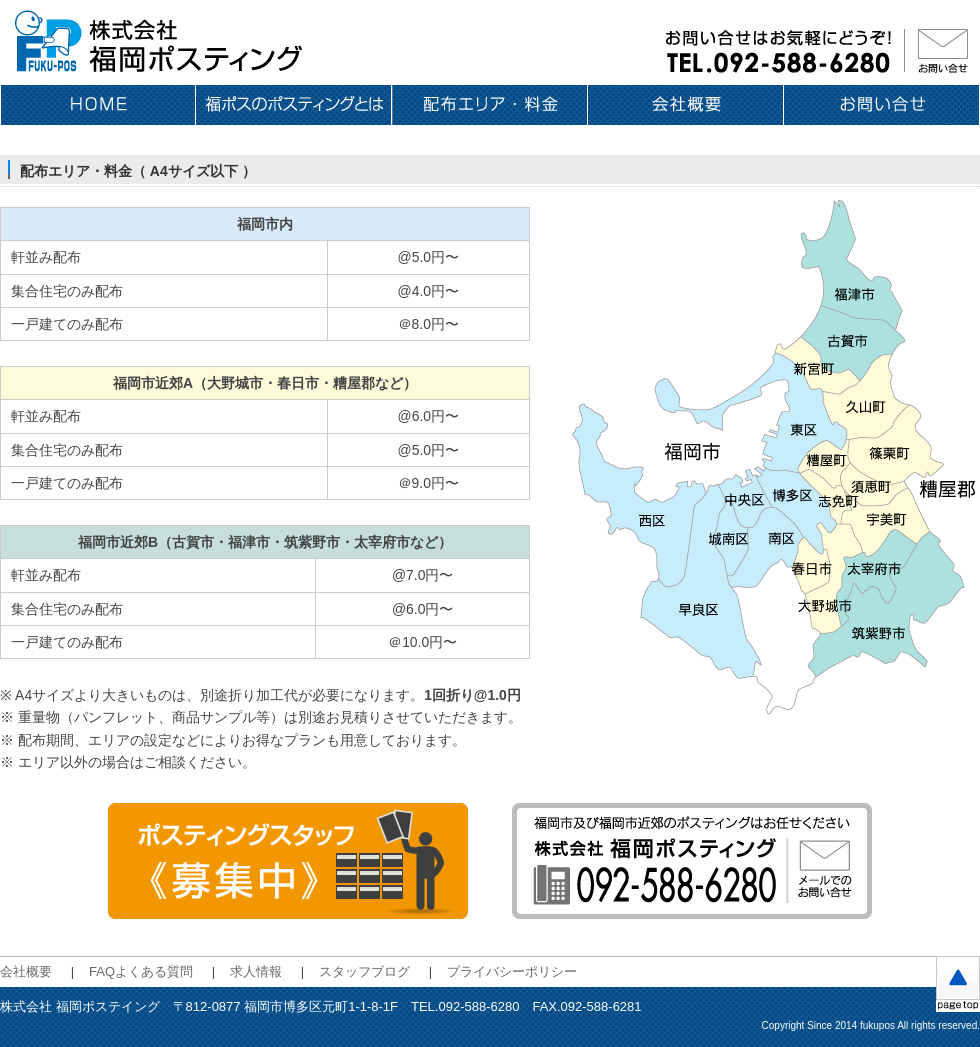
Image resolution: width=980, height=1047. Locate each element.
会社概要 (686, 105)
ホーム (98, 105)
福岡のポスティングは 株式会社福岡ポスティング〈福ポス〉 (160, 42)
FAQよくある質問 (141, 971)
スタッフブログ (364, 971)
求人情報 (256, 971)
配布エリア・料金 (490, 105)
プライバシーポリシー (512, 971)
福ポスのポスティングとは (294, 105)
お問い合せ (882, 105)
